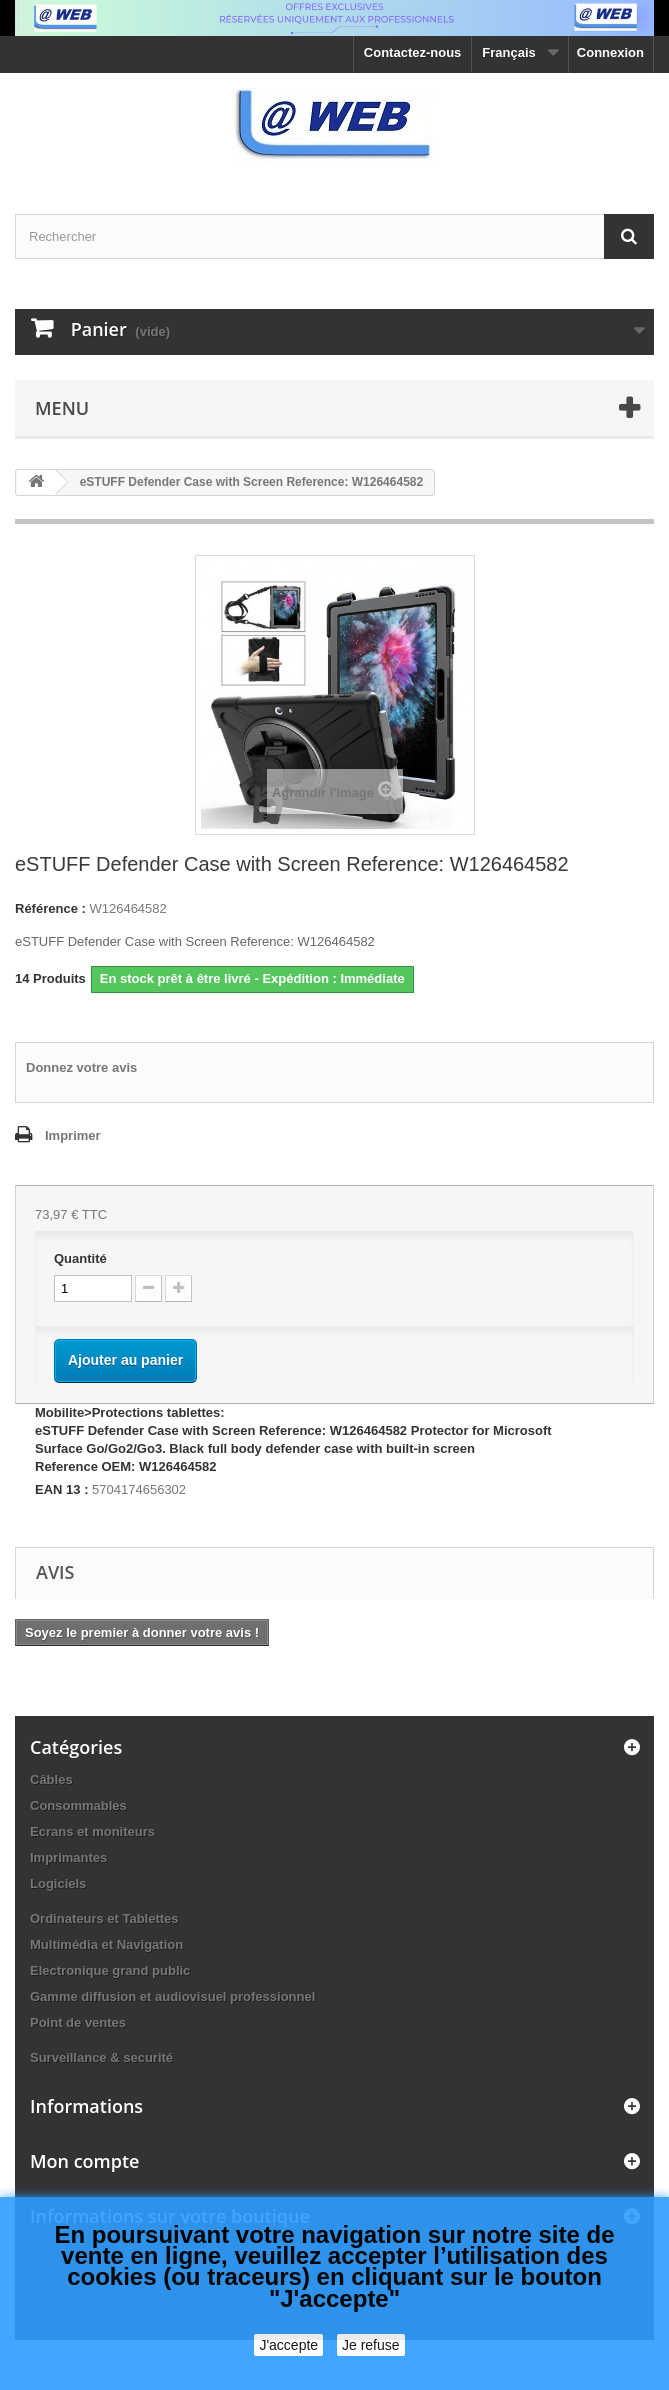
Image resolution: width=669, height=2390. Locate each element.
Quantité (80, 1258)
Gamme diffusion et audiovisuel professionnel (172, 1996)
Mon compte (84, 2161)
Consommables (78, 1805)
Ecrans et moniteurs (92, 1831)
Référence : (50, 908)
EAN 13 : (61, 1489)
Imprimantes (68, 1857)
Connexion (610, 52)
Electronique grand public (110, 1970)
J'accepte (288, 2345)
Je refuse (371, 2345)
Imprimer (73, 1135)
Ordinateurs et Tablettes (104, 1918)
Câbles (51, 1779)
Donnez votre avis (81, 1067)
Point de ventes (78, 2022)
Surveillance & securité (101, 2057)
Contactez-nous (413, 52)
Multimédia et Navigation (106, 1944)
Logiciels (58, 1883)
